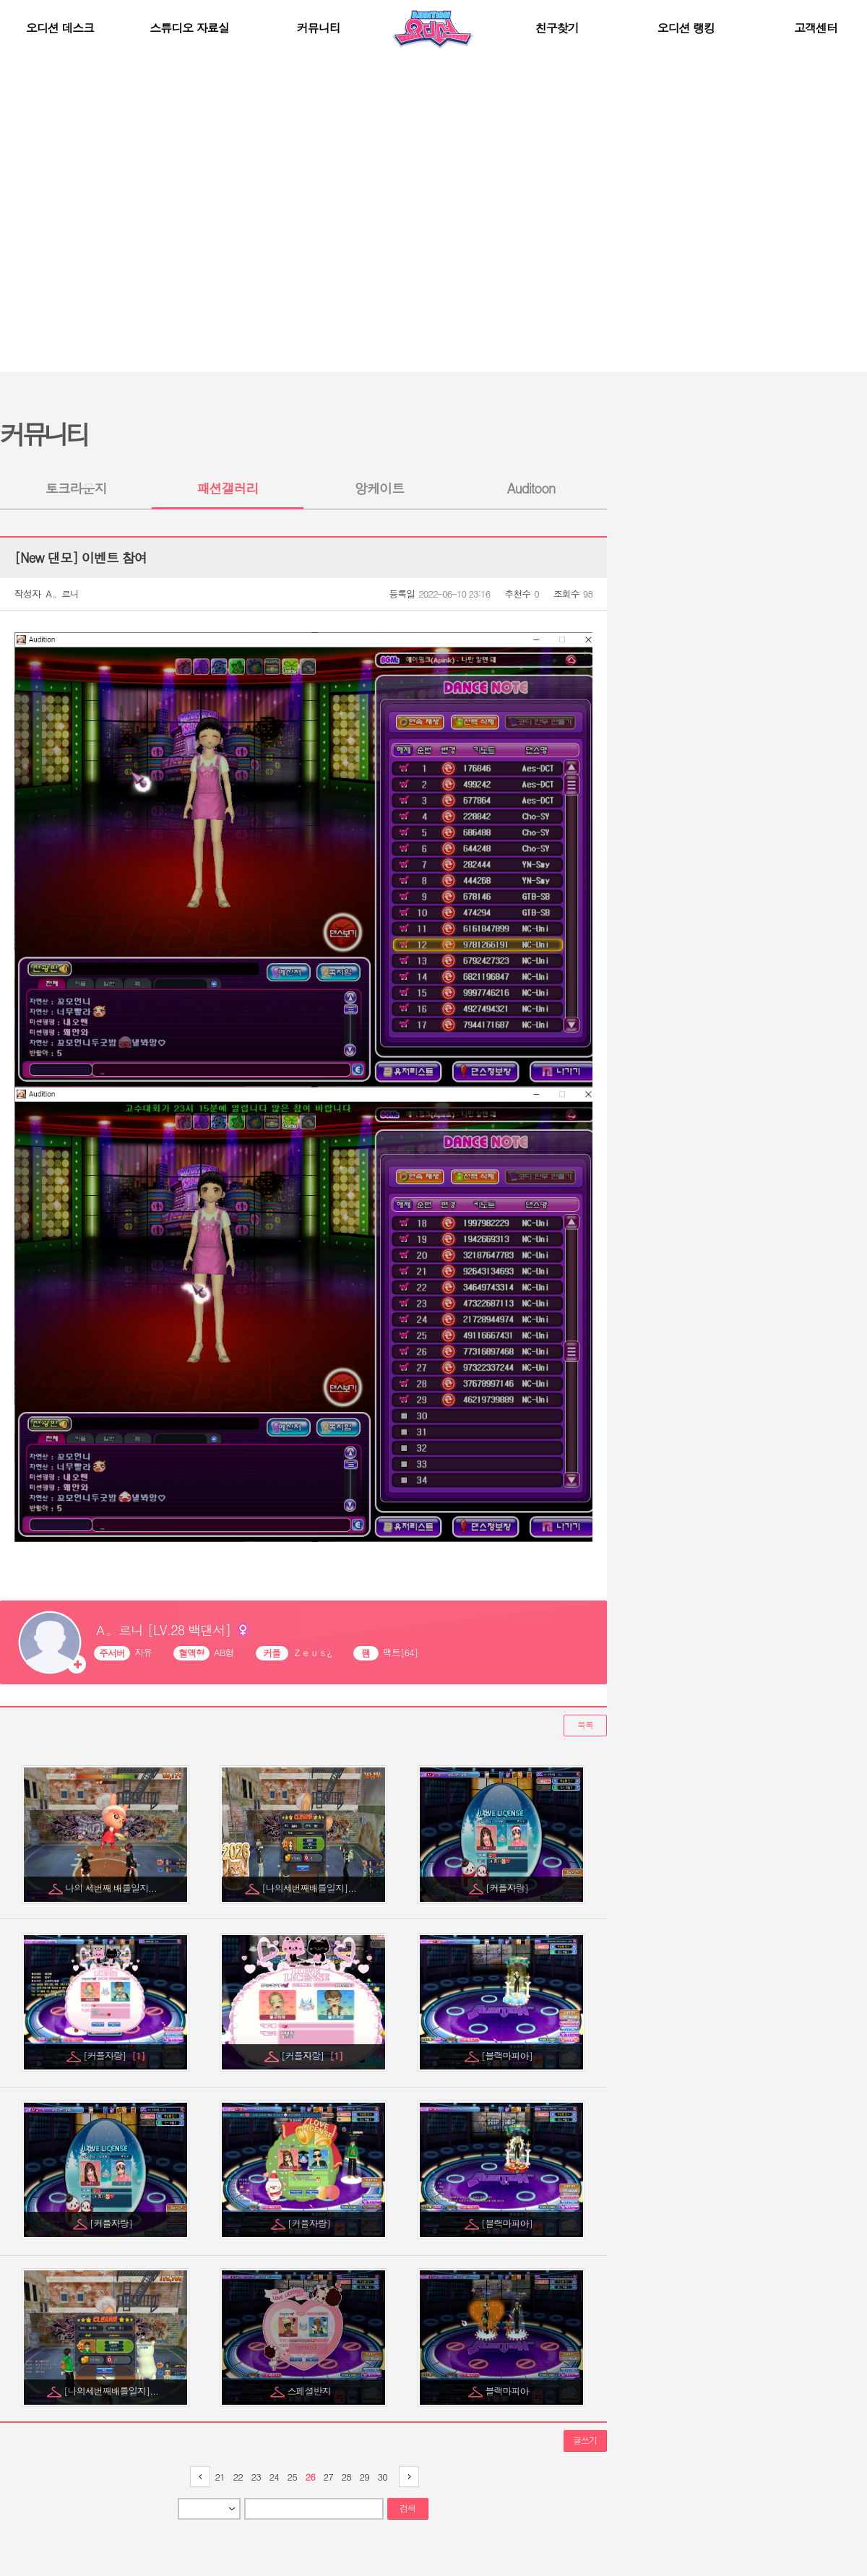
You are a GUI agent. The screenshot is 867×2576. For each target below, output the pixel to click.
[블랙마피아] (508, 2055)
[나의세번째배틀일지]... (310, 1888)
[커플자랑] (508, 1888)
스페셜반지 (310, 2391)
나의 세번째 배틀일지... (112, 1888)
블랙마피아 (508, 2391)
